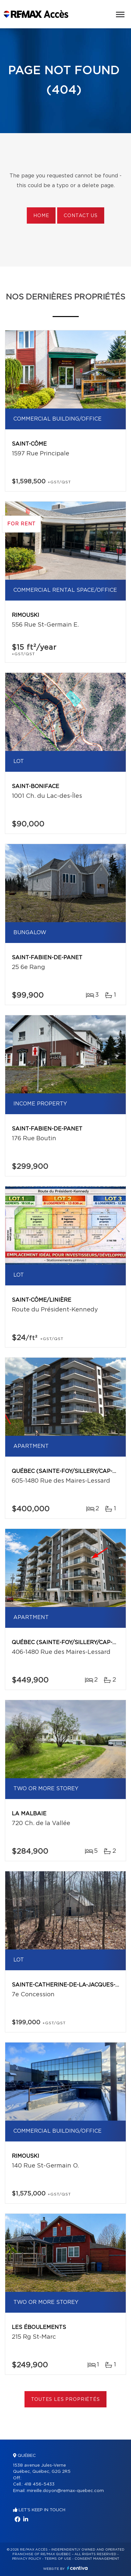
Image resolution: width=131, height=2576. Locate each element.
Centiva (77, 2568)
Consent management (96, 2558)
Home (41, 216)
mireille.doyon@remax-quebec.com (65, 2491)
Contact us (80, 216)
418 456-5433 (39, 2484)
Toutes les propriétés (65, 2399)
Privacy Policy (26, 2558)
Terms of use (57, 2558)
